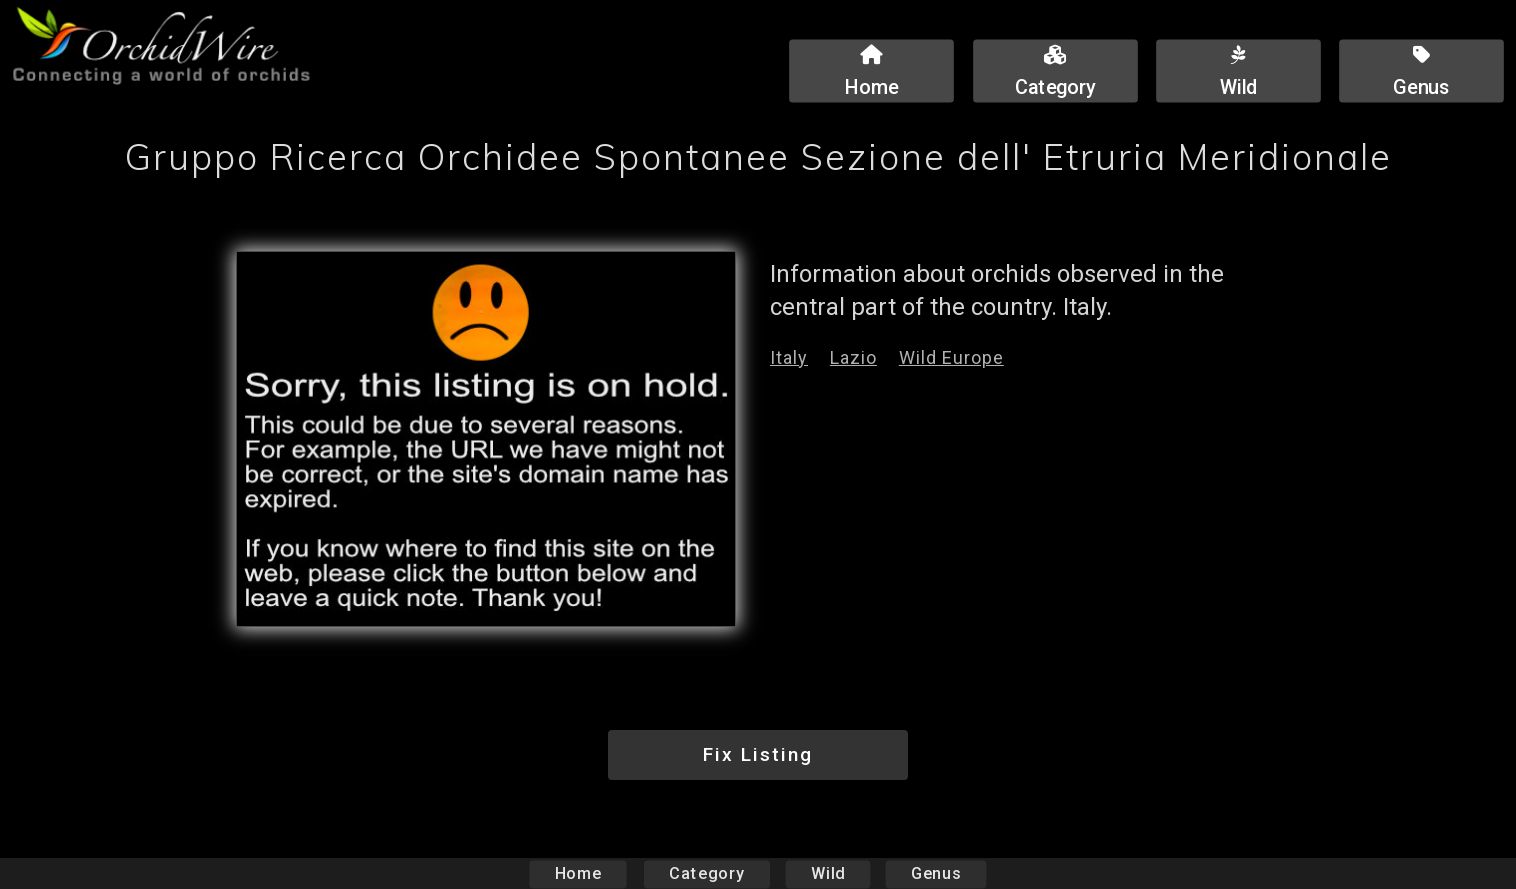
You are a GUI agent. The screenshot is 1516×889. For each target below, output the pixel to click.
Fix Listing (758, 754)
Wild (828, 873)
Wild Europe (951, 357)
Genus (935, 873)
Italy (789, 357)
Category (707, 873)
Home (578, 873)
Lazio (853, 357)
